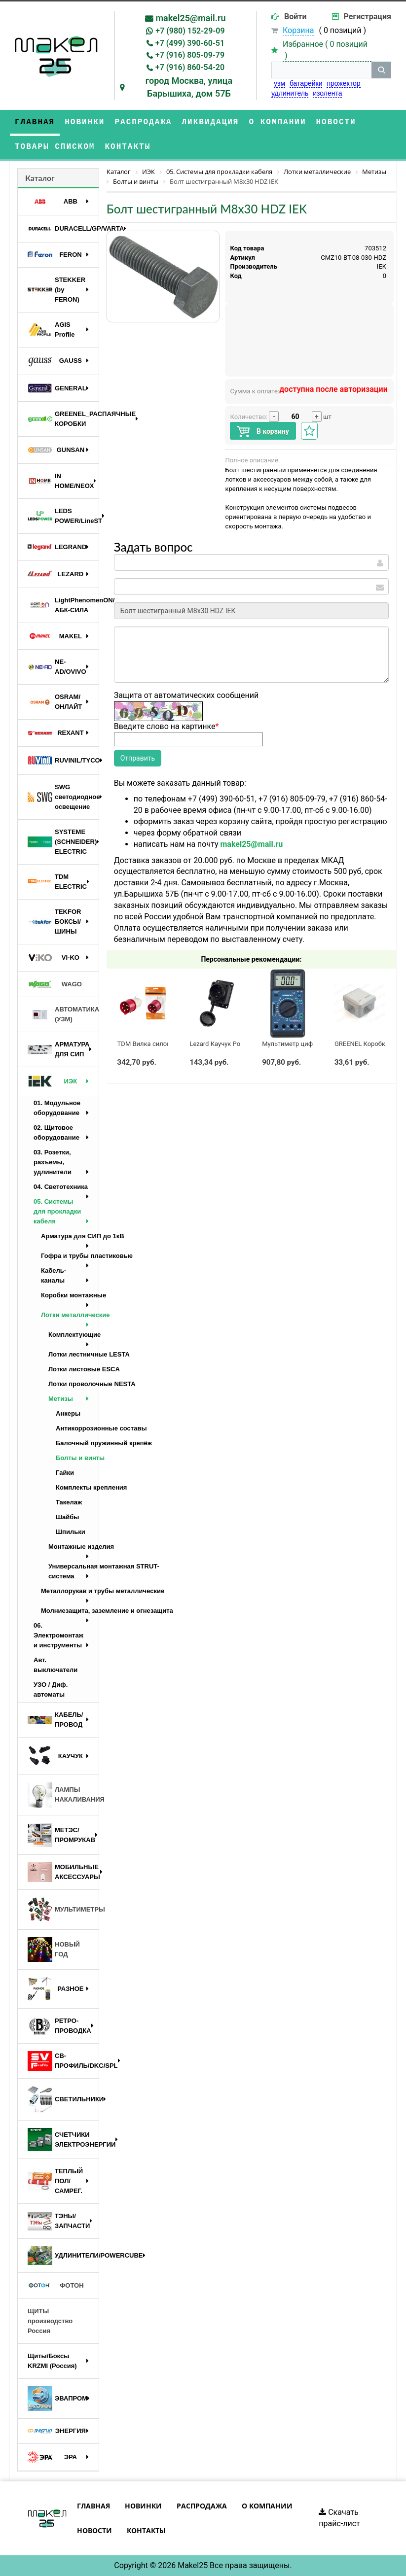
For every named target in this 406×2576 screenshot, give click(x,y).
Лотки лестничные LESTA (73, 1354)
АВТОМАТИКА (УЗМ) (63, 1014)
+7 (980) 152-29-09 (189, 30)
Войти (295, 16)
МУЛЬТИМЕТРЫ (63, 1909)
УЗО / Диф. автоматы (51, 1689)
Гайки (65, 1472)
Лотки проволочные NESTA (73, 1384)
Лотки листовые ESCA (73, 1369)
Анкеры (68, 1413)
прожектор (343, 83)
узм (279, 83)
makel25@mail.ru (190, 18)
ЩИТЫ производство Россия (50, 2320)
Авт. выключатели (55, 1664)
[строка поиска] (321, 70)
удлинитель (289, 93)
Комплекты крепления (77, 1487)
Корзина (298, 30)
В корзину (263, 431)
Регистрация (367, 16)
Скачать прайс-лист (339, 2517)
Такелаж (69, 1502)
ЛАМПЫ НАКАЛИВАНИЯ (63, 1795)
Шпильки (70, 1531)
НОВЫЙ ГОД (54, 1949)
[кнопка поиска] (381, 70)
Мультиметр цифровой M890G (307, 1043)
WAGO (55, 984)
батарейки (306, 83)
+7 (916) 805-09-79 (189, 55)
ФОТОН (56, 2285)
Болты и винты (77, 1458)
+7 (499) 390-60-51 (189, 43)
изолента (327, 93)
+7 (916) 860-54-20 (189, 67)
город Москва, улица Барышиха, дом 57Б (189, 87)
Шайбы (67, 1517)
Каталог (40, 177)
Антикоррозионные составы (77, 1428)
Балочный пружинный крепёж (77, 1443)
